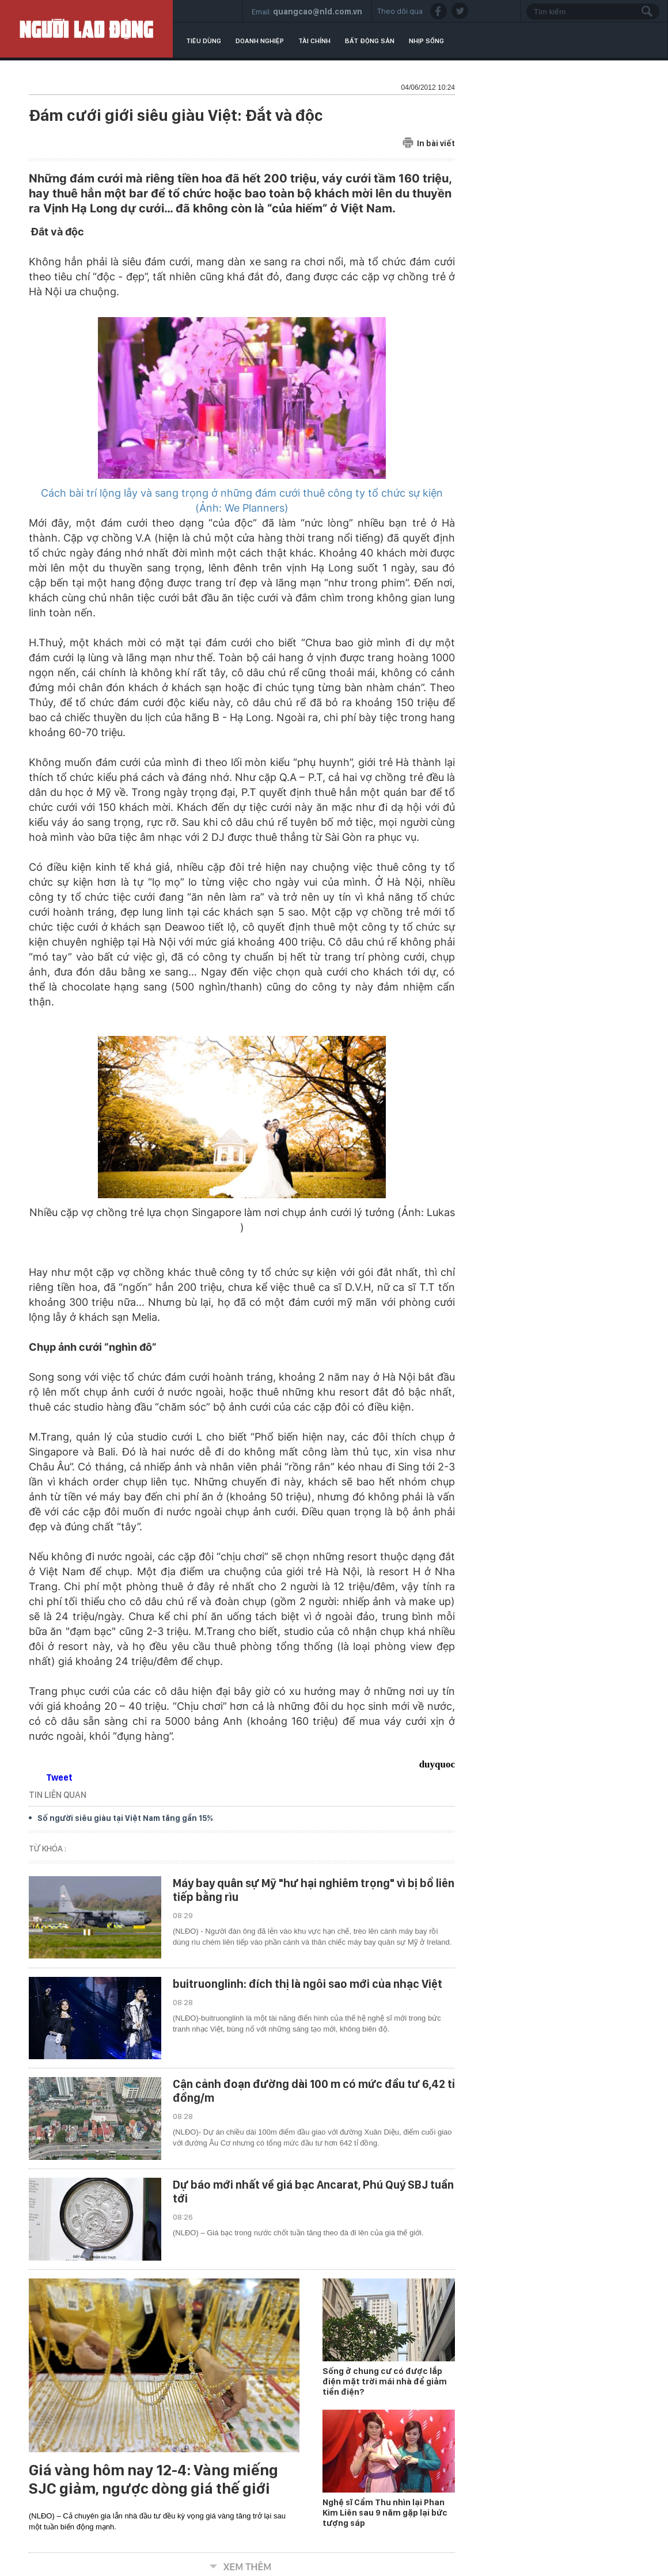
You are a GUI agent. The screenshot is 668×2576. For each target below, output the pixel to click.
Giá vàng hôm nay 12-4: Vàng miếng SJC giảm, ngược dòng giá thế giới (153, 2479)
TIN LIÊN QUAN (57, 1794)
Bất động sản (369, 41)
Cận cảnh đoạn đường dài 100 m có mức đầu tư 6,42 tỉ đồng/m (314, 2091)
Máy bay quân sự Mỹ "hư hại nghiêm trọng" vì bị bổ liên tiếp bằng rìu (313, 1890)
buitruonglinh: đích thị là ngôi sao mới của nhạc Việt (307, 1984)
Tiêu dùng (203, 41)
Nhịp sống (426, 41)
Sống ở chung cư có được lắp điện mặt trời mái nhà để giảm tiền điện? (384, 2381)
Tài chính (314, 41)
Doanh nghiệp (260, 41)
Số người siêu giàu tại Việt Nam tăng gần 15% (125, 1818)
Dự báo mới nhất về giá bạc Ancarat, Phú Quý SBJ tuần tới (313, 2191)
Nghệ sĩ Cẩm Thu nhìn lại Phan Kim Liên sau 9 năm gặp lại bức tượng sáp (384, 2512)
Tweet (59, 1777)
